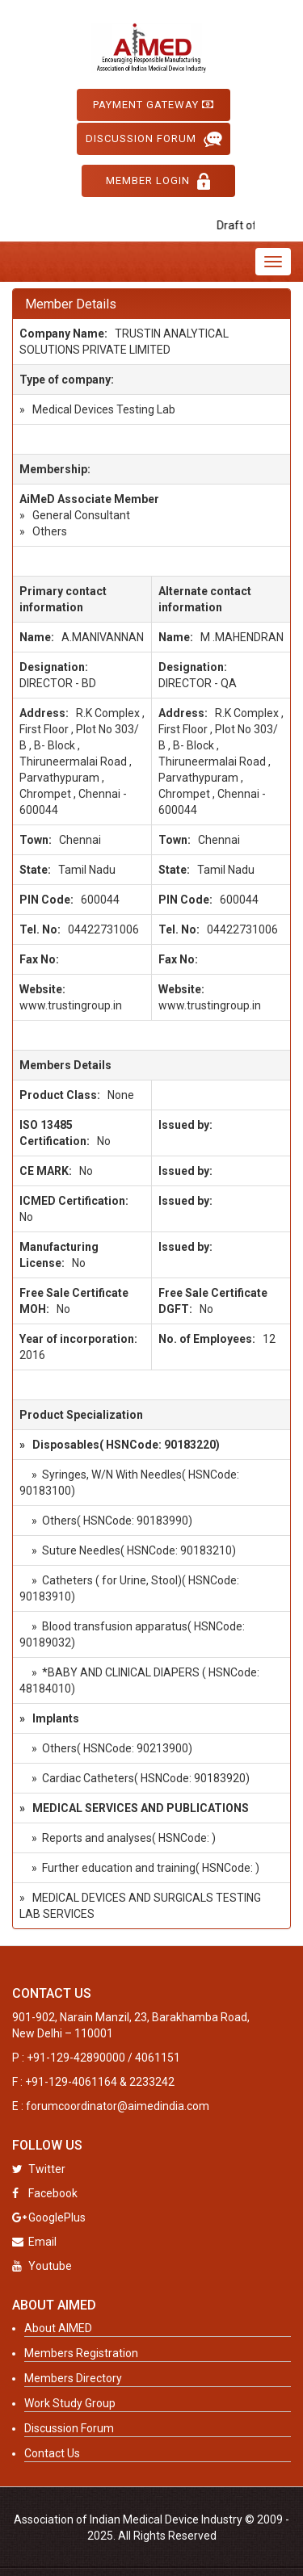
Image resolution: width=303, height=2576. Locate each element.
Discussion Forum (154, 139)
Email (34, 2241)
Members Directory (73, 2378)
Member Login (158, 181)
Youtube (42, 2265)
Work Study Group (70, 2403)
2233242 (152, 2081)
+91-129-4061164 (71, 2081)
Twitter (38, 2169)
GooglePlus (49, 2217)
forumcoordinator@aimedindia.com (117, 2106)
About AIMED (58, 2328)
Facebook (45, 2193)
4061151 (157, 2057)
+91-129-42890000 (76, 2057)
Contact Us (52, 2453)
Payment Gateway (153, 105)
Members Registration (81, 2353)
